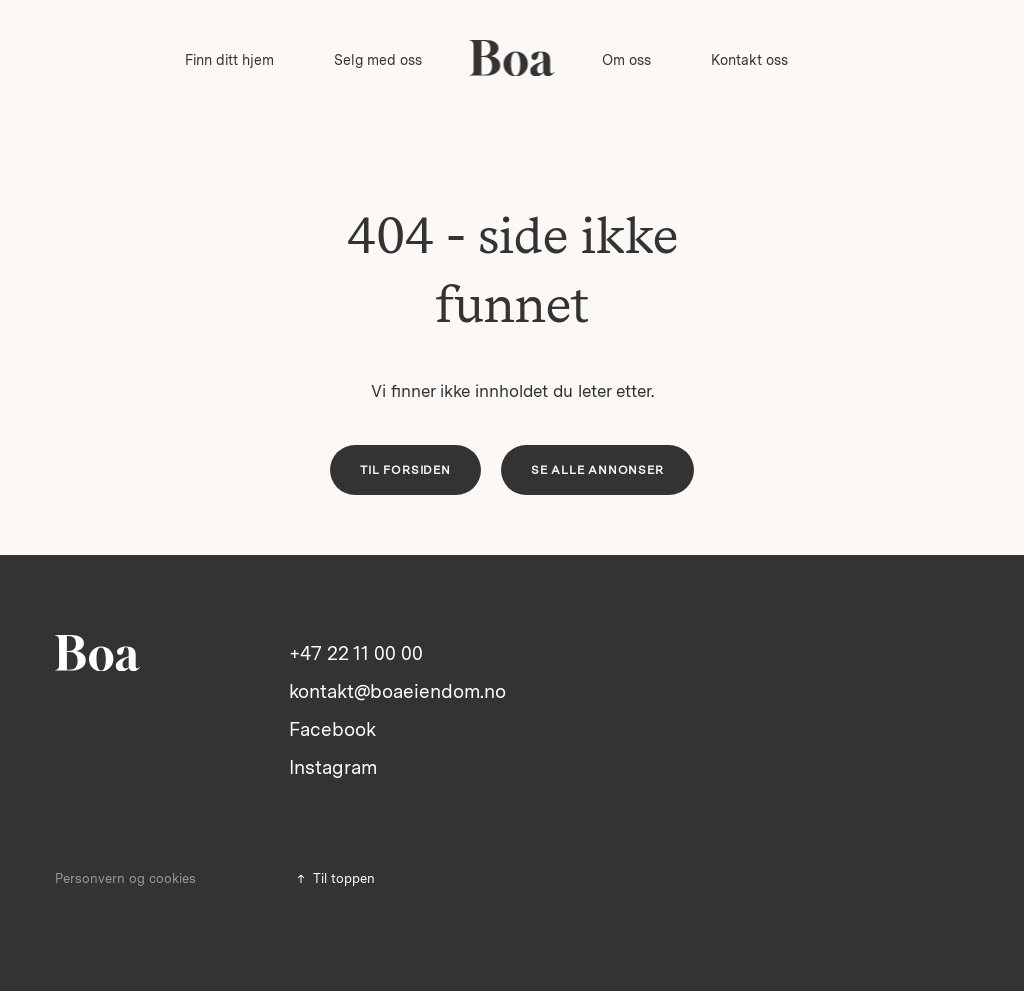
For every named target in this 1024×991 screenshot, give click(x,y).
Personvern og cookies (125, 878)
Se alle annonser (597, 470)
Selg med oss (378, 60)
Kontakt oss (749, 60)
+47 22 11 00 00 (356, 653)
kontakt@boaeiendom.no (397, 691)
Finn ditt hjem (229, 60)
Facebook (332, 729)
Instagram (333, 767)
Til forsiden (405, 470)
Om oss (626, 60)
